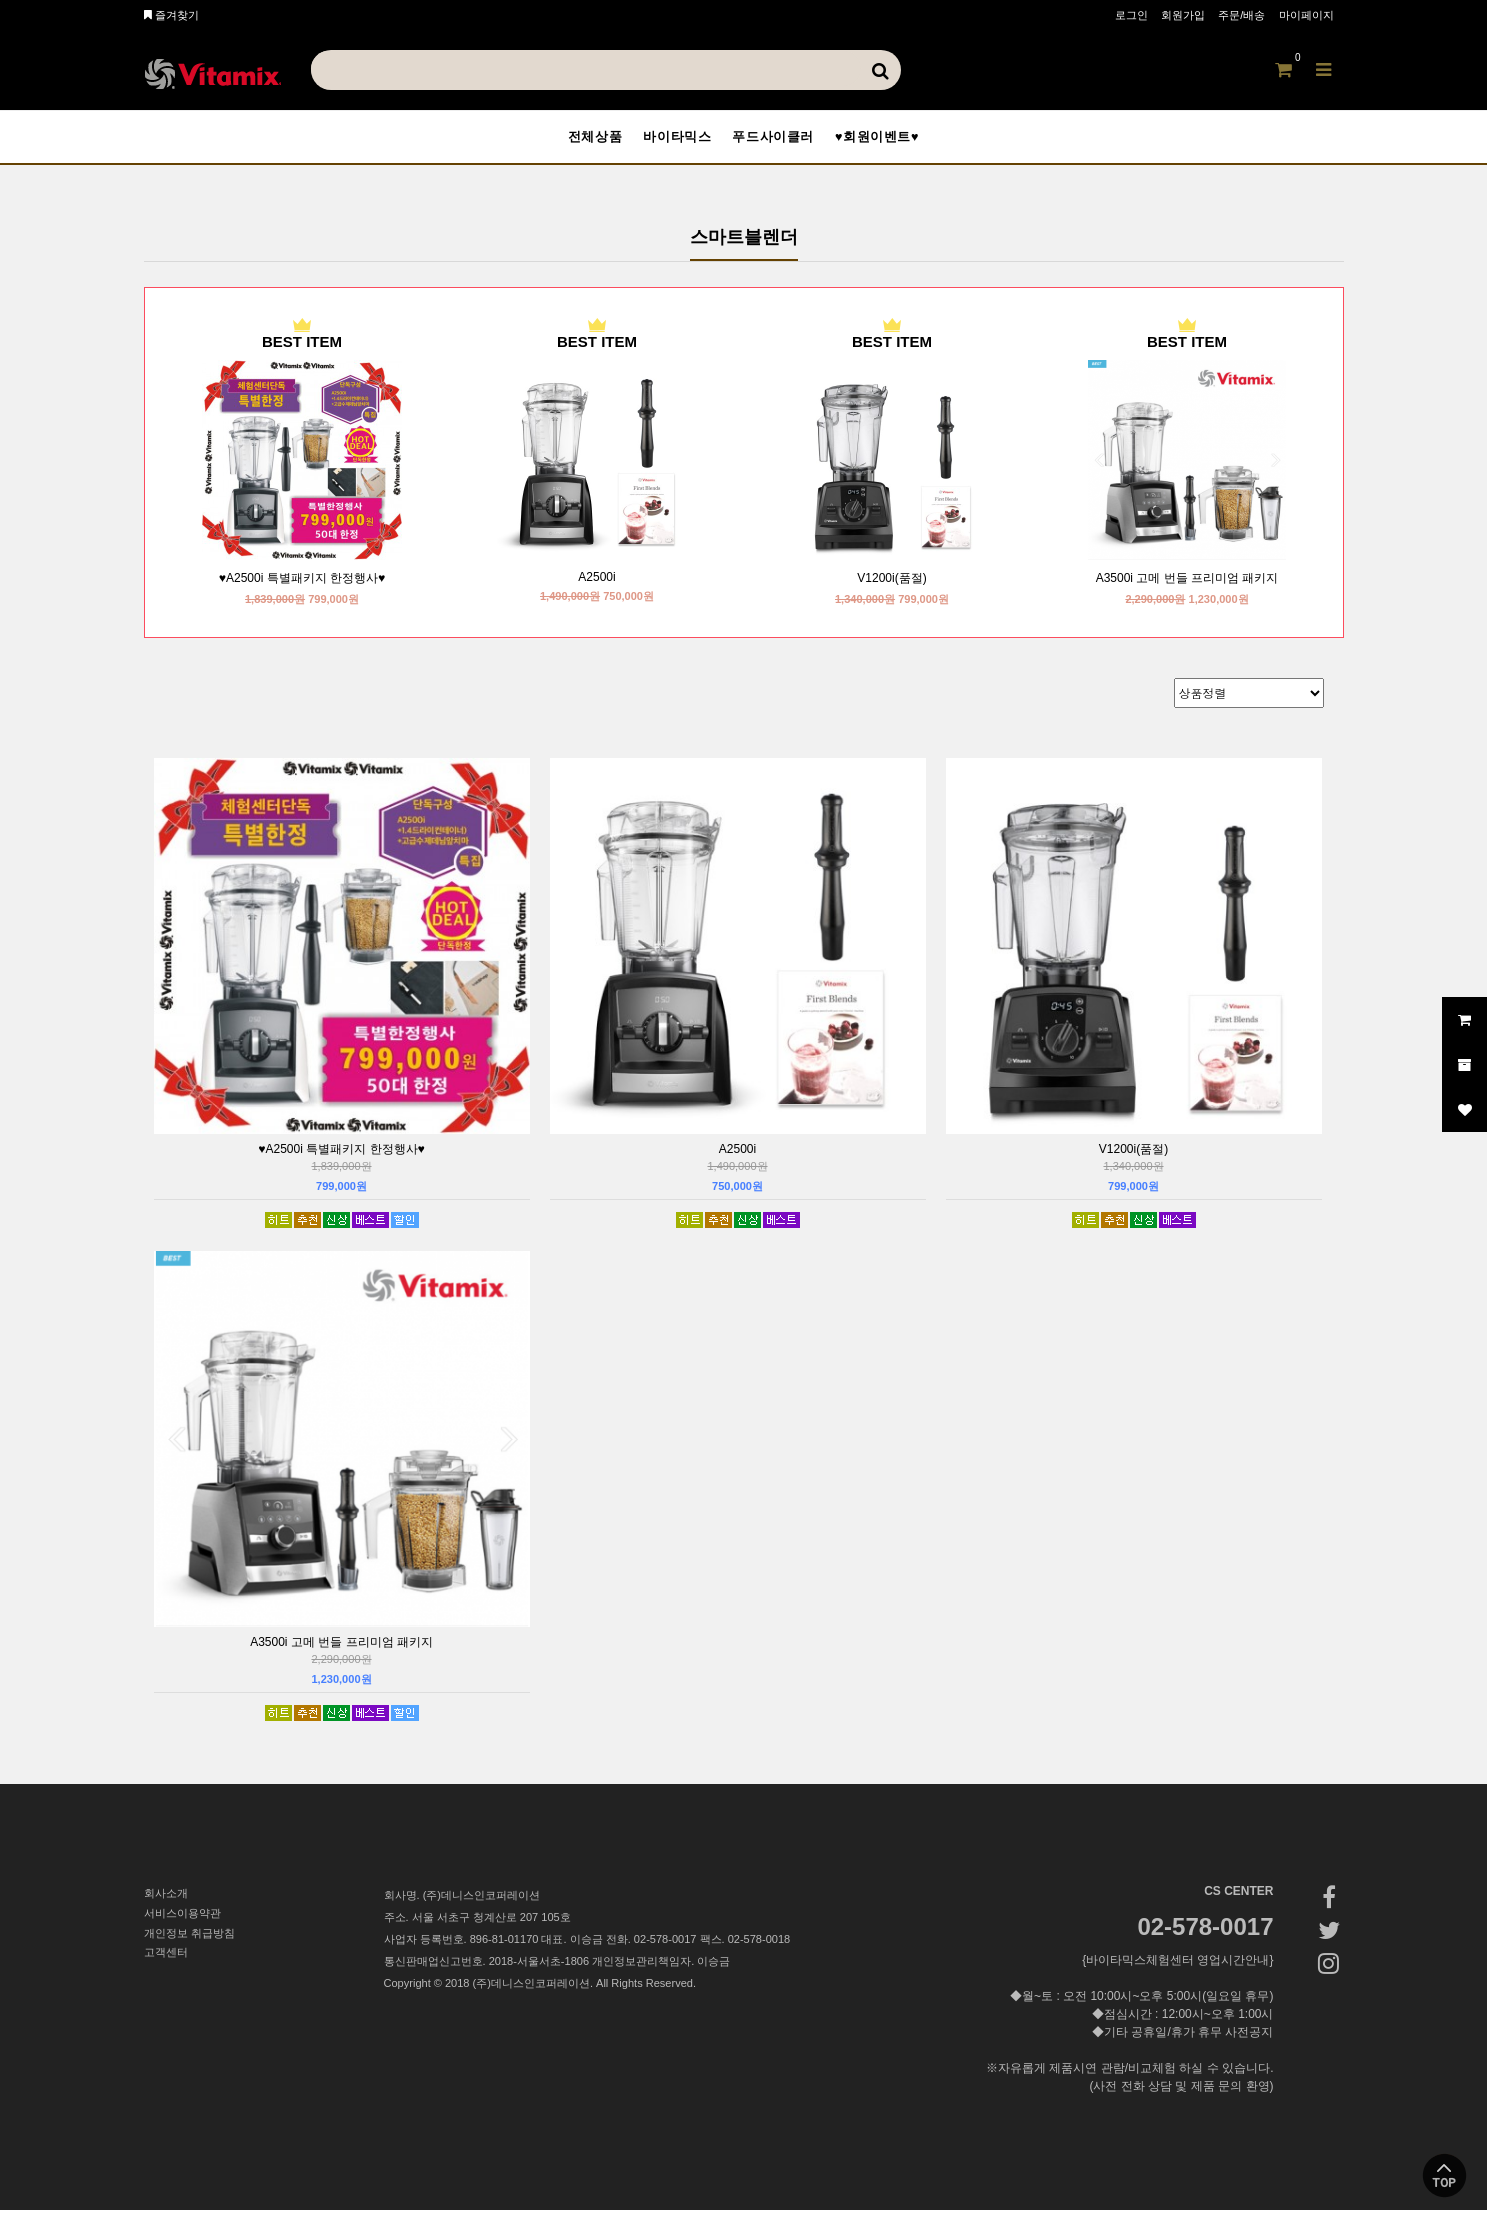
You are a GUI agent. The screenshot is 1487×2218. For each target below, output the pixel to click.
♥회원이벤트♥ (898, 140)
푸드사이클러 (779, 140)
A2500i (596, 585)
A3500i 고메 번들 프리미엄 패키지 (1187, 586)
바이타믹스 (669, 140)
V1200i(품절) (891, 586)
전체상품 (573, 140)
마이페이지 (1306, 15)
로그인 (1131, 15)
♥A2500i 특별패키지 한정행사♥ (302, 586)
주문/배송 (1241, 15)
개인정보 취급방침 (189, 1941)
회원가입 (1183, 15)
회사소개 (166, 1901)
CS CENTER (1238, 1899)
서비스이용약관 (182, 1921)
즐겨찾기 (171, 15)
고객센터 (166, 1961)
